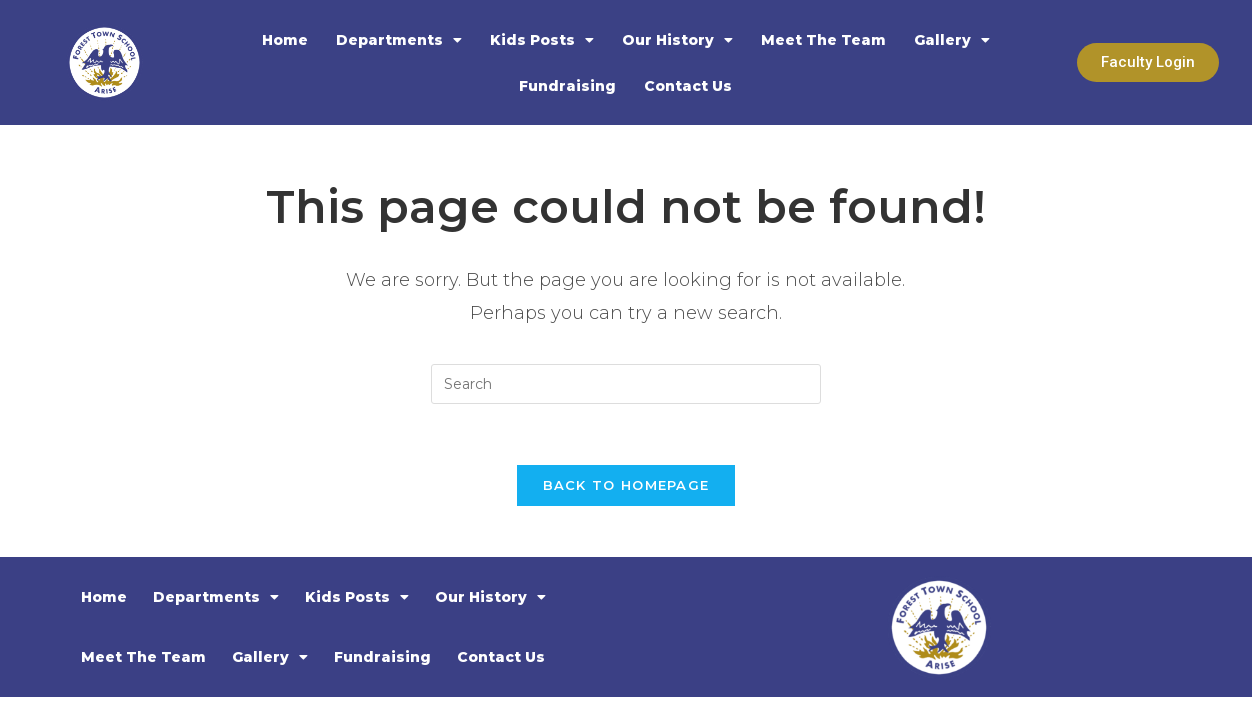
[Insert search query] (626, 384)
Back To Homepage (626, 485)
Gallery (952, 40)
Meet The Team (823, 40)
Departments (399, 40)
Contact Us (688, 86)
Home (285, 40)
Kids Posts (542, 40)
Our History (677, 40)
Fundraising (567, 86)
